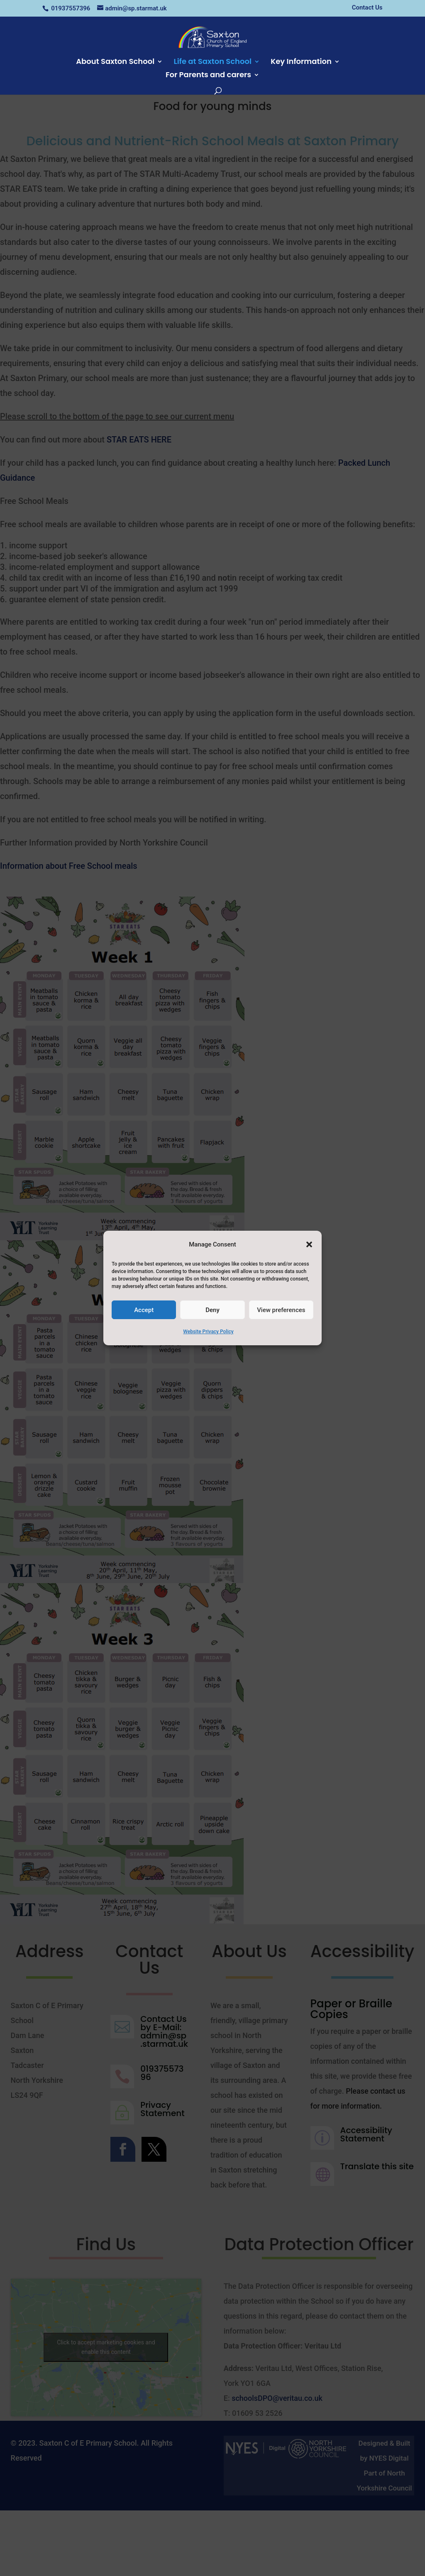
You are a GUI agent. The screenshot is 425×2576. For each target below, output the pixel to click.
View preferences (281, 1310)
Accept (144, 1310)
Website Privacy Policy (208, 1331)
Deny (212, 1310)
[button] (309, 1244)
